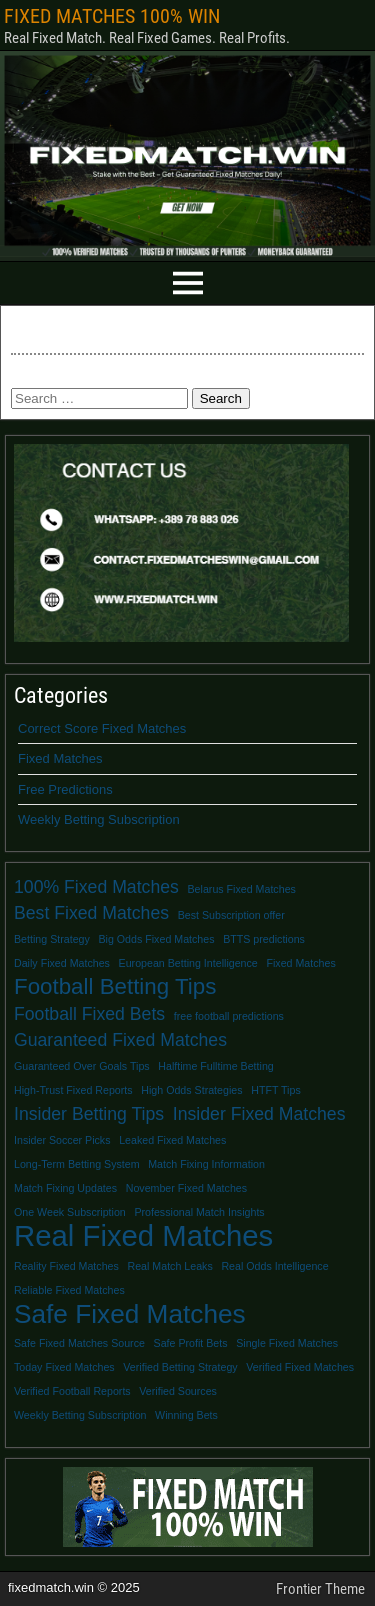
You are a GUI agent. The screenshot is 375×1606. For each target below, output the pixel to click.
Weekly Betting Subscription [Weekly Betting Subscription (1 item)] (80, 1415)
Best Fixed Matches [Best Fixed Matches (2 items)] (91, 913)
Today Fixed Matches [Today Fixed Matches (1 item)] (64, 1367)
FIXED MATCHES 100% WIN (112, 16)
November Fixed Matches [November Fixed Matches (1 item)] (186, 1188)
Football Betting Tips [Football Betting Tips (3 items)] (115, 987)
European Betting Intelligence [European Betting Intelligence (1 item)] (188, 963)
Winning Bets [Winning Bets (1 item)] (186, 1415)
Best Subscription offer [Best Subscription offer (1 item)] (231, 915)
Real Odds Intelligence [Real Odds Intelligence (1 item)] (274, 1266)
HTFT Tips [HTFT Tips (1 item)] (276, 1090)
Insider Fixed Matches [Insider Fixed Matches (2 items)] (259, 1114)
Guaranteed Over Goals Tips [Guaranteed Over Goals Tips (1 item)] (82, 1066)
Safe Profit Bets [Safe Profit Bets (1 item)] (191, 1343)
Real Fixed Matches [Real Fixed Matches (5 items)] (143, 1236)
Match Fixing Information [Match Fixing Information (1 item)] (206, 1164)
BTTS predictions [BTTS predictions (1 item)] (264, 939)
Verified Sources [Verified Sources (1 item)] (178, 1391)
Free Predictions (65, 789)
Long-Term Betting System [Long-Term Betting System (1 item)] (77, 1164)
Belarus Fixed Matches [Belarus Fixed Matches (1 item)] (242, 889)
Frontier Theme (320, 1589)
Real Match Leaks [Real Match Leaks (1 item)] (169, 1266)
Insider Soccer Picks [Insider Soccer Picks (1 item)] (62, 1140)
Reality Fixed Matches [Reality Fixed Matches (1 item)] (66, 1266)
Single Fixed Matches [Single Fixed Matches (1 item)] (287, 1343)
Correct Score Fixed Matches (102, 728)
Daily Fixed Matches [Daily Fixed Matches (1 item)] (62, 963)
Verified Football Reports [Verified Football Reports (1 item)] (72, 1391)
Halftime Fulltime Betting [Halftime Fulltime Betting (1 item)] (215, 1066)
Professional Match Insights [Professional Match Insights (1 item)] (199, 1212)
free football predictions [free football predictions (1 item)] (229, 1016)
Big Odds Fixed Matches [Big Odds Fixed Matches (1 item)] (156, 939)
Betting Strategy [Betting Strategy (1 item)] (52, 939)
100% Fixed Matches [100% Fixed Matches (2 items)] (96, 887)
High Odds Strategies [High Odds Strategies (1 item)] (191, 1090)
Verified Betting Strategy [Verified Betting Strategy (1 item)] (180, 1367)
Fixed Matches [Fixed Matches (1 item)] (300, 963)
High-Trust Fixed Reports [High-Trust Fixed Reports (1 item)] (73, 1090)
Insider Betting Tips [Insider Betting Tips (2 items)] (89, 1114)
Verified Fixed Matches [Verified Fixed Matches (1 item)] (300, 1367)
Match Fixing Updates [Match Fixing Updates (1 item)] (65, 1188)
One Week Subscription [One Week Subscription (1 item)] (70, 1212)
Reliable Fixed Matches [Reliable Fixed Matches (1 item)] (69, 1290)
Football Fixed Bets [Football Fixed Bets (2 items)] (89, 1014)
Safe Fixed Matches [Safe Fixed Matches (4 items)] (130, 1314)
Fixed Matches (60, 758)
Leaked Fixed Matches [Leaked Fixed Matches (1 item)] (172, 1140)
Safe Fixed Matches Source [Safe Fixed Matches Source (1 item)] (79, 1343)
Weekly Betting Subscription (99, 819)
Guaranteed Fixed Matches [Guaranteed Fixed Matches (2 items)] (120, 1040)
